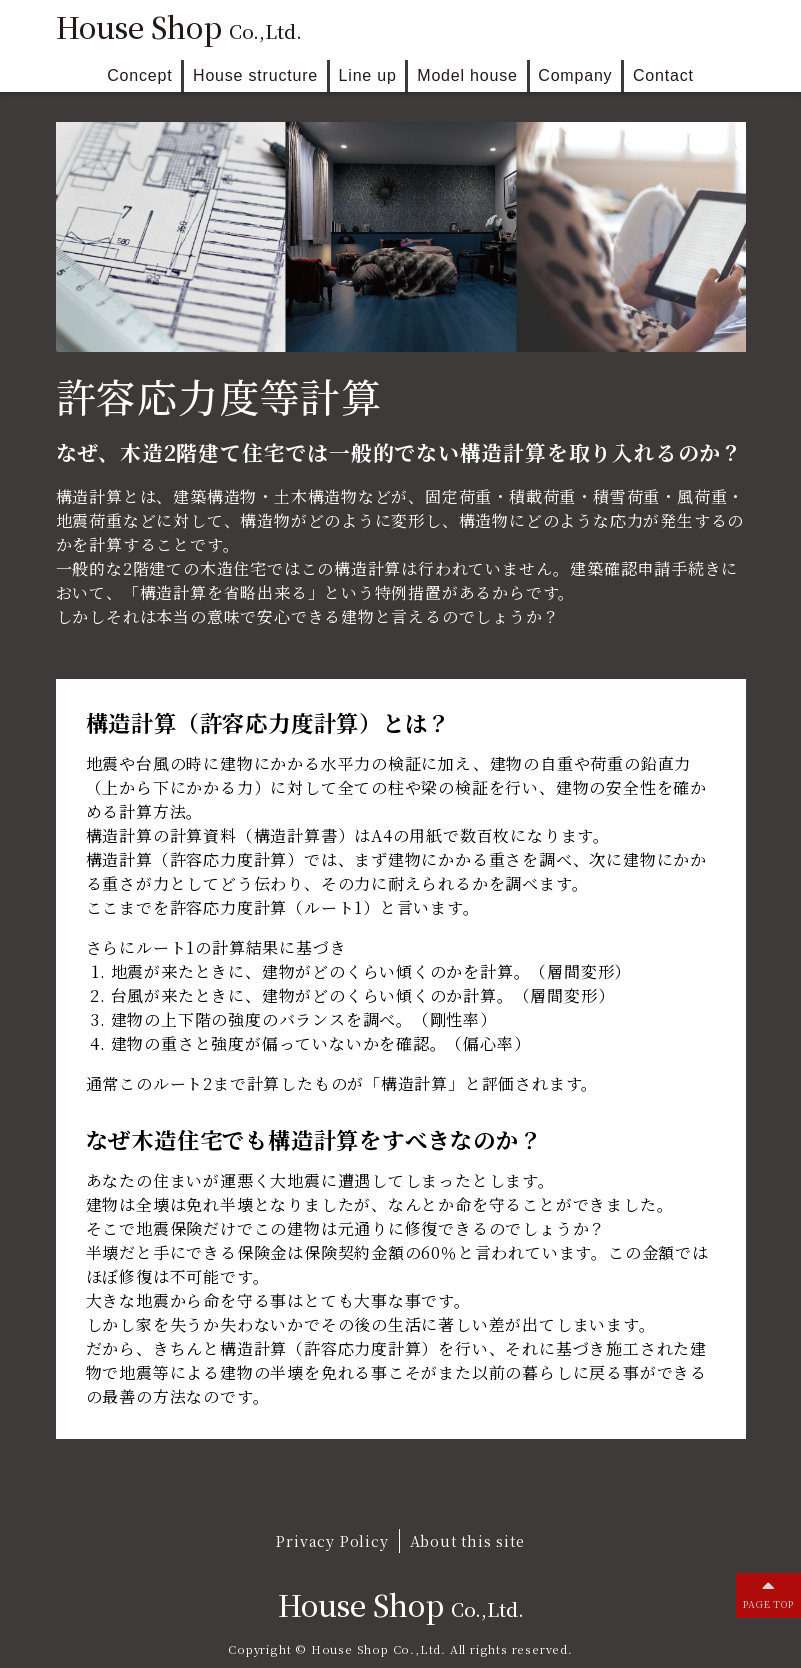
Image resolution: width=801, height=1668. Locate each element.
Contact (663, 75)
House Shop (179, 27)
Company (575, 75)
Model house (467, 75)
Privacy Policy (332, 1540)
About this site (467, 1540)
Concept (139, 75)
